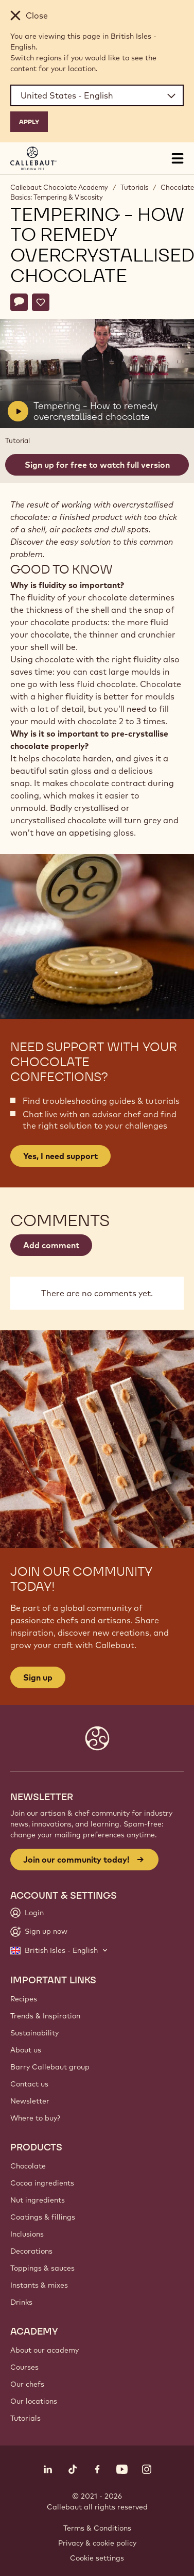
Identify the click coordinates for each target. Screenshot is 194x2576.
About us (25, 2050)
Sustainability (34, 2032)
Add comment (51, 1245)
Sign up (37, 1677)
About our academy (44, 2350)
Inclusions (27, 2234)
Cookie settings (97, 2558)
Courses (24, 2367)
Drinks (21, 2302)
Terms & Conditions (97, 2528)
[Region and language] (97, 95)
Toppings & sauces (42, 2268)
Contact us (29, 2084)
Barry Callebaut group (50, 2067)
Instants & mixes (39, 2285)
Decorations (31, 2251)
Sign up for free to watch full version (97, 465)
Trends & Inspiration (45, 2015)
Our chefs (27, 2384)
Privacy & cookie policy (97, 2543)
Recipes (23, 1998)
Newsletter (29, 2101)
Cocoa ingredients (42, 2183)
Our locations (33, 2401)
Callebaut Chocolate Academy (59, 187)
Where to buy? (35, 2118)
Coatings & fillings (42, 2217)
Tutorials (134, 187)
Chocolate (28, 2166)
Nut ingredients (37, 2200)
